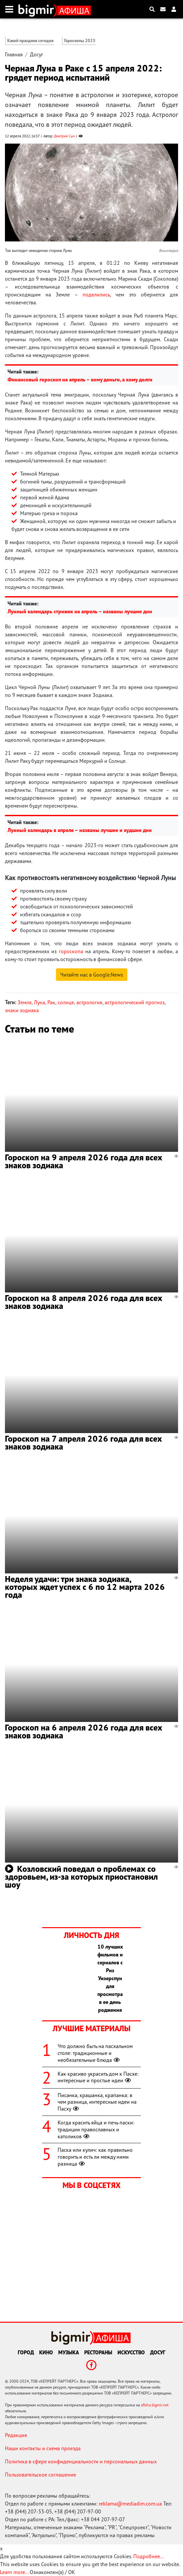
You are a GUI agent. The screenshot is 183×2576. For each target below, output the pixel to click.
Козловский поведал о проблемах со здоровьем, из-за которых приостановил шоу (81, 1876)
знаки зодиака (22, 1010)
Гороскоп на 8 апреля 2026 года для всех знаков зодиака (83, 1301)
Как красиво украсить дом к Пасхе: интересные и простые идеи (98, 2077)
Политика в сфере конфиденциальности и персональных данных (81, 2461)
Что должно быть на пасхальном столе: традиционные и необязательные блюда (95, 2053)
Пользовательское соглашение (40, 2474)
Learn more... (14, 2572)
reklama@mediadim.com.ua (130, 2503)
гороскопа (71, 951)
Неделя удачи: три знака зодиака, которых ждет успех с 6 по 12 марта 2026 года (85, 1586)
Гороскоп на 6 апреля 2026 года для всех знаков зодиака (83, 1731)
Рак (51, 1002)
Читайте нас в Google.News (91, 974)
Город (26, 2352)
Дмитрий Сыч (64, 136)
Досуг (36, 54)
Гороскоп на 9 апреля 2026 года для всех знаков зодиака (83, 1161)
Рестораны (98, 2352)
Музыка (68, 2352)
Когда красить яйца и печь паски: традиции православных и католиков (96, 2129)
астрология (89, 1002)
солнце (66, 1002)
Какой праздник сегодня (30, 40)
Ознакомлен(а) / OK (52, 2572)
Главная (14, 54)
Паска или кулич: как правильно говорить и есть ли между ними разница (95, 2157)
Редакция (16, 2435)
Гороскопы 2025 (79, 40)
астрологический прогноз (135, 1002)
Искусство (131, 2352)
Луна (39, 1002)
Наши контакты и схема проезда (43, 2448)
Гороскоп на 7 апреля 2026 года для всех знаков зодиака (83, 1442)
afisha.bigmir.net (155, 2404)
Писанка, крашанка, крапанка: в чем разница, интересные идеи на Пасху (97, 2102)
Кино (46, 2352)
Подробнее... (148, 2556)
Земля (24, 1002)
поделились (96, 294)
